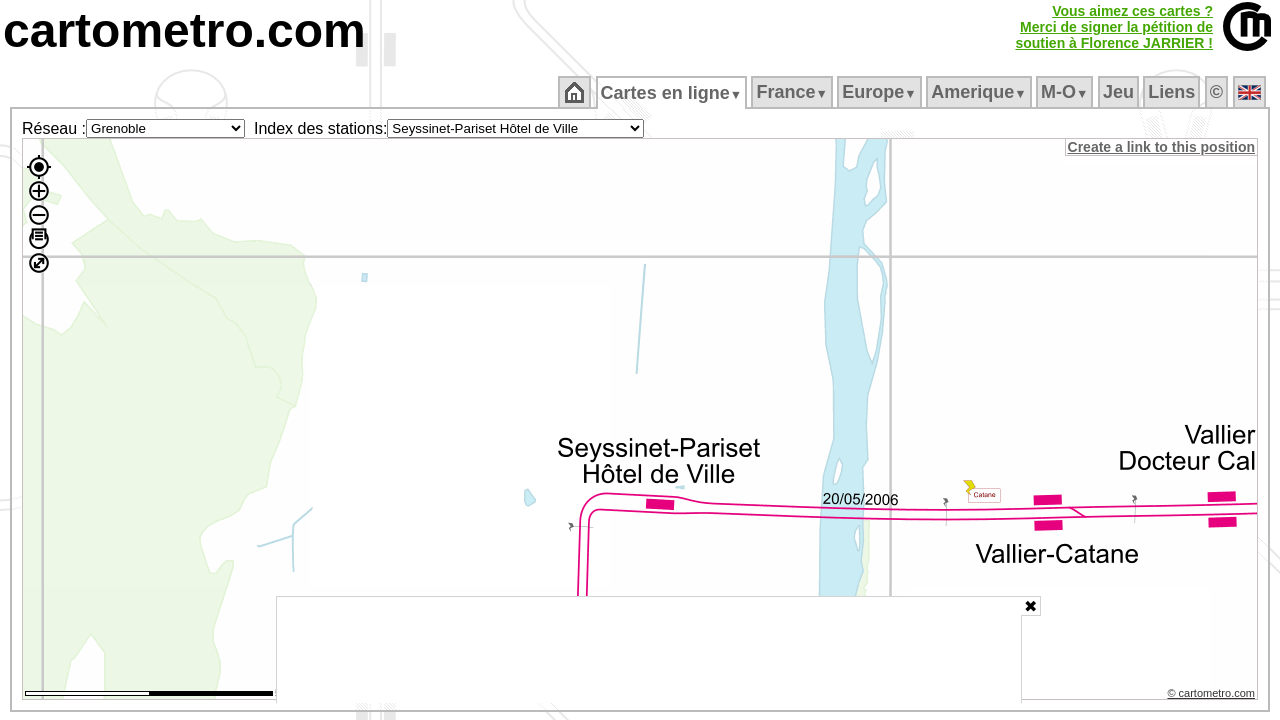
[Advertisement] (649, 650)
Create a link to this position (1162, 147)
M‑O (1066, 92)
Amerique (980, 92)
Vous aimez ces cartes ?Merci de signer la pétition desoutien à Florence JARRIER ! (1114, 27)
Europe (881, 92)
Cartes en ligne (672, 93)
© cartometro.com (1213, 696)
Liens (1173, 92)
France (793, 92)
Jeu (1119, 92)
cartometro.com (184, 30)
